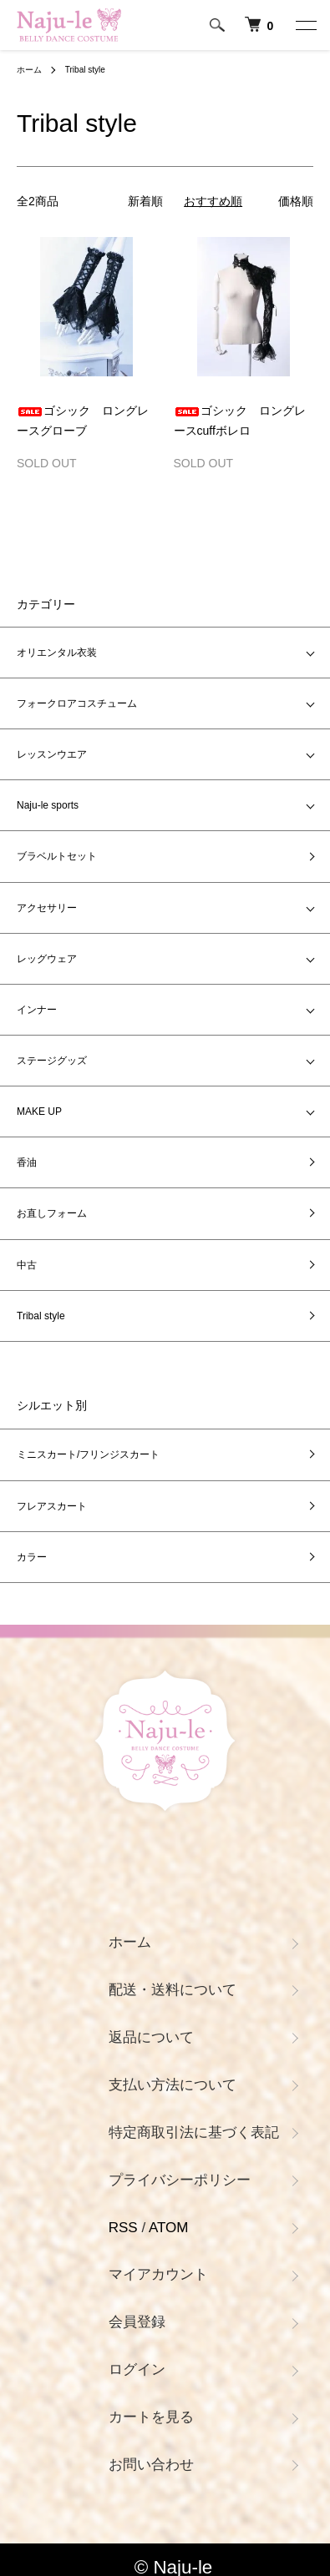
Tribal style (85, 69)
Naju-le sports (48, 805)
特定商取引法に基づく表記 (194, 2132)
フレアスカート (52, 1506)
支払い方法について (172, 2085)
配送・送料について (172, 1990)
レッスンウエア (52, 754)
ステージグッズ (52, 1060)
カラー (32, 1557)
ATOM (169, 2228)
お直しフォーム (52, 1213)
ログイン (137, 2369)
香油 (27, 1162)
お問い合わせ (151, 2465)
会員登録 (137, 2322)
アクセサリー (47, 908)
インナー (37, 1010)
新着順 (145, 201)
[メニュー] (305, 25)
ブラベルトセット (57, 856)
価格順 (295, 201)
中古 (27, 1265)
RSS (123, 2228)
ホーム (29, 69)
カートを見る (151, 2417)
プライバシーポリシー (180, 2180)
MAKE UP (39, 1111)
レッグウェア (47, 959)
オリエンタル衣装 (62, 652)
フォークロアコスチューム (77, 703)
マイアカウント (158, 2274)
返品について (151, 2037)
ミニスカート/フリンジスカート (88, 1454)
